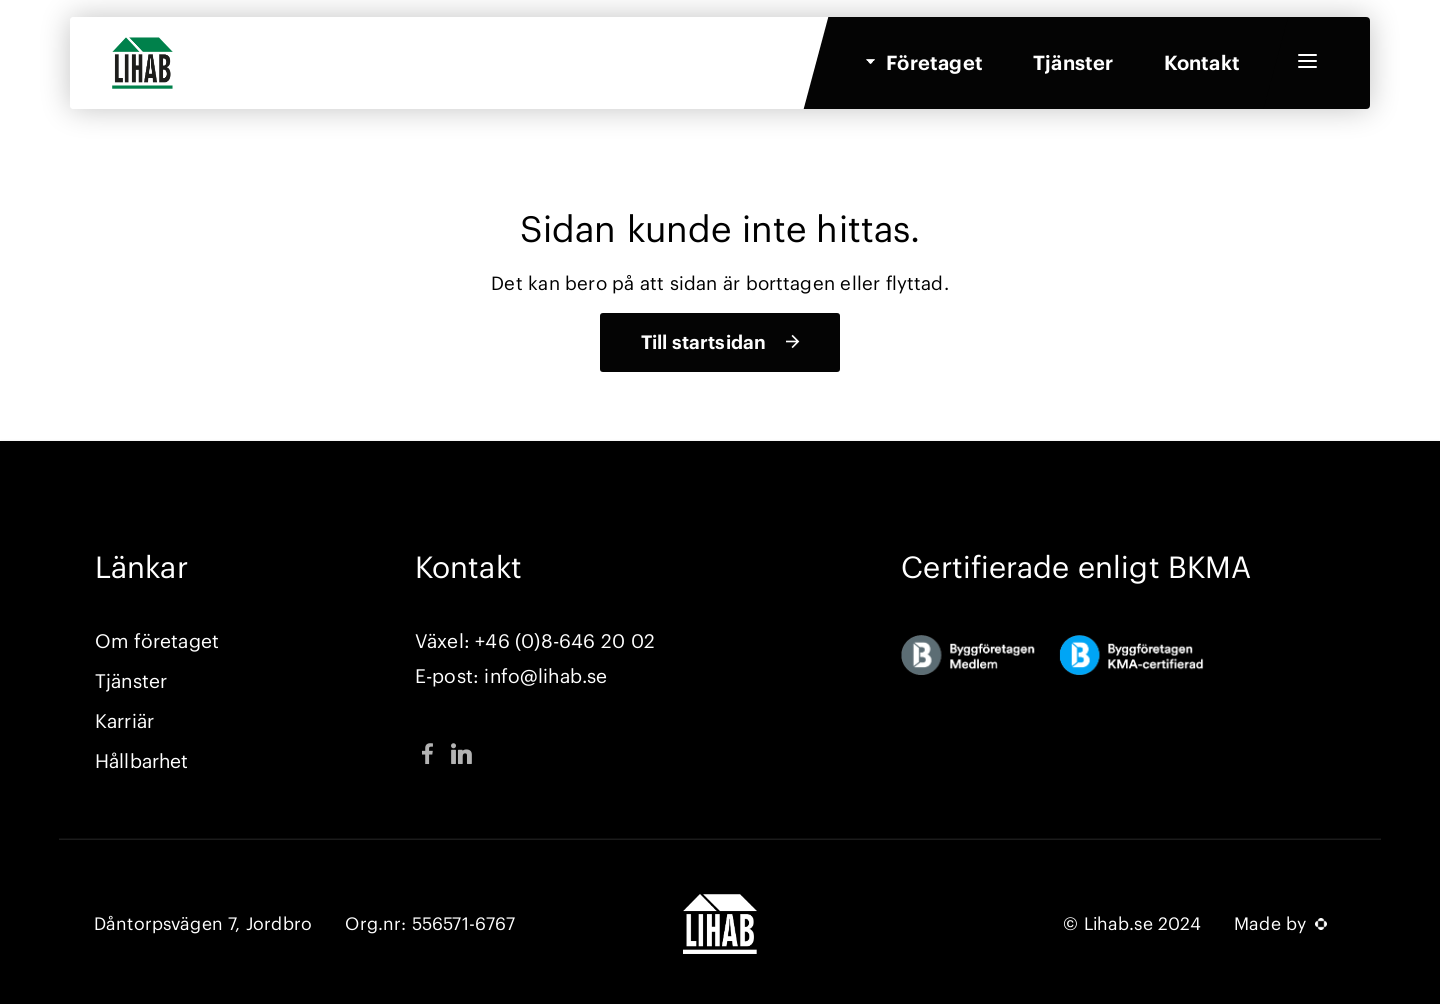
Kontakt (1202, 68)
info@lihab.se (545, 676)
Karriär (124, 721)
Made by (1280, 924)
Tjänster (1073, 68)
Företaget (934, 68)
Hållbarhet (141, 761)
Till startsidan (703, 342)
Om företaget (157, 641)
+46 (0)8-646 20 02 (564, 641)
